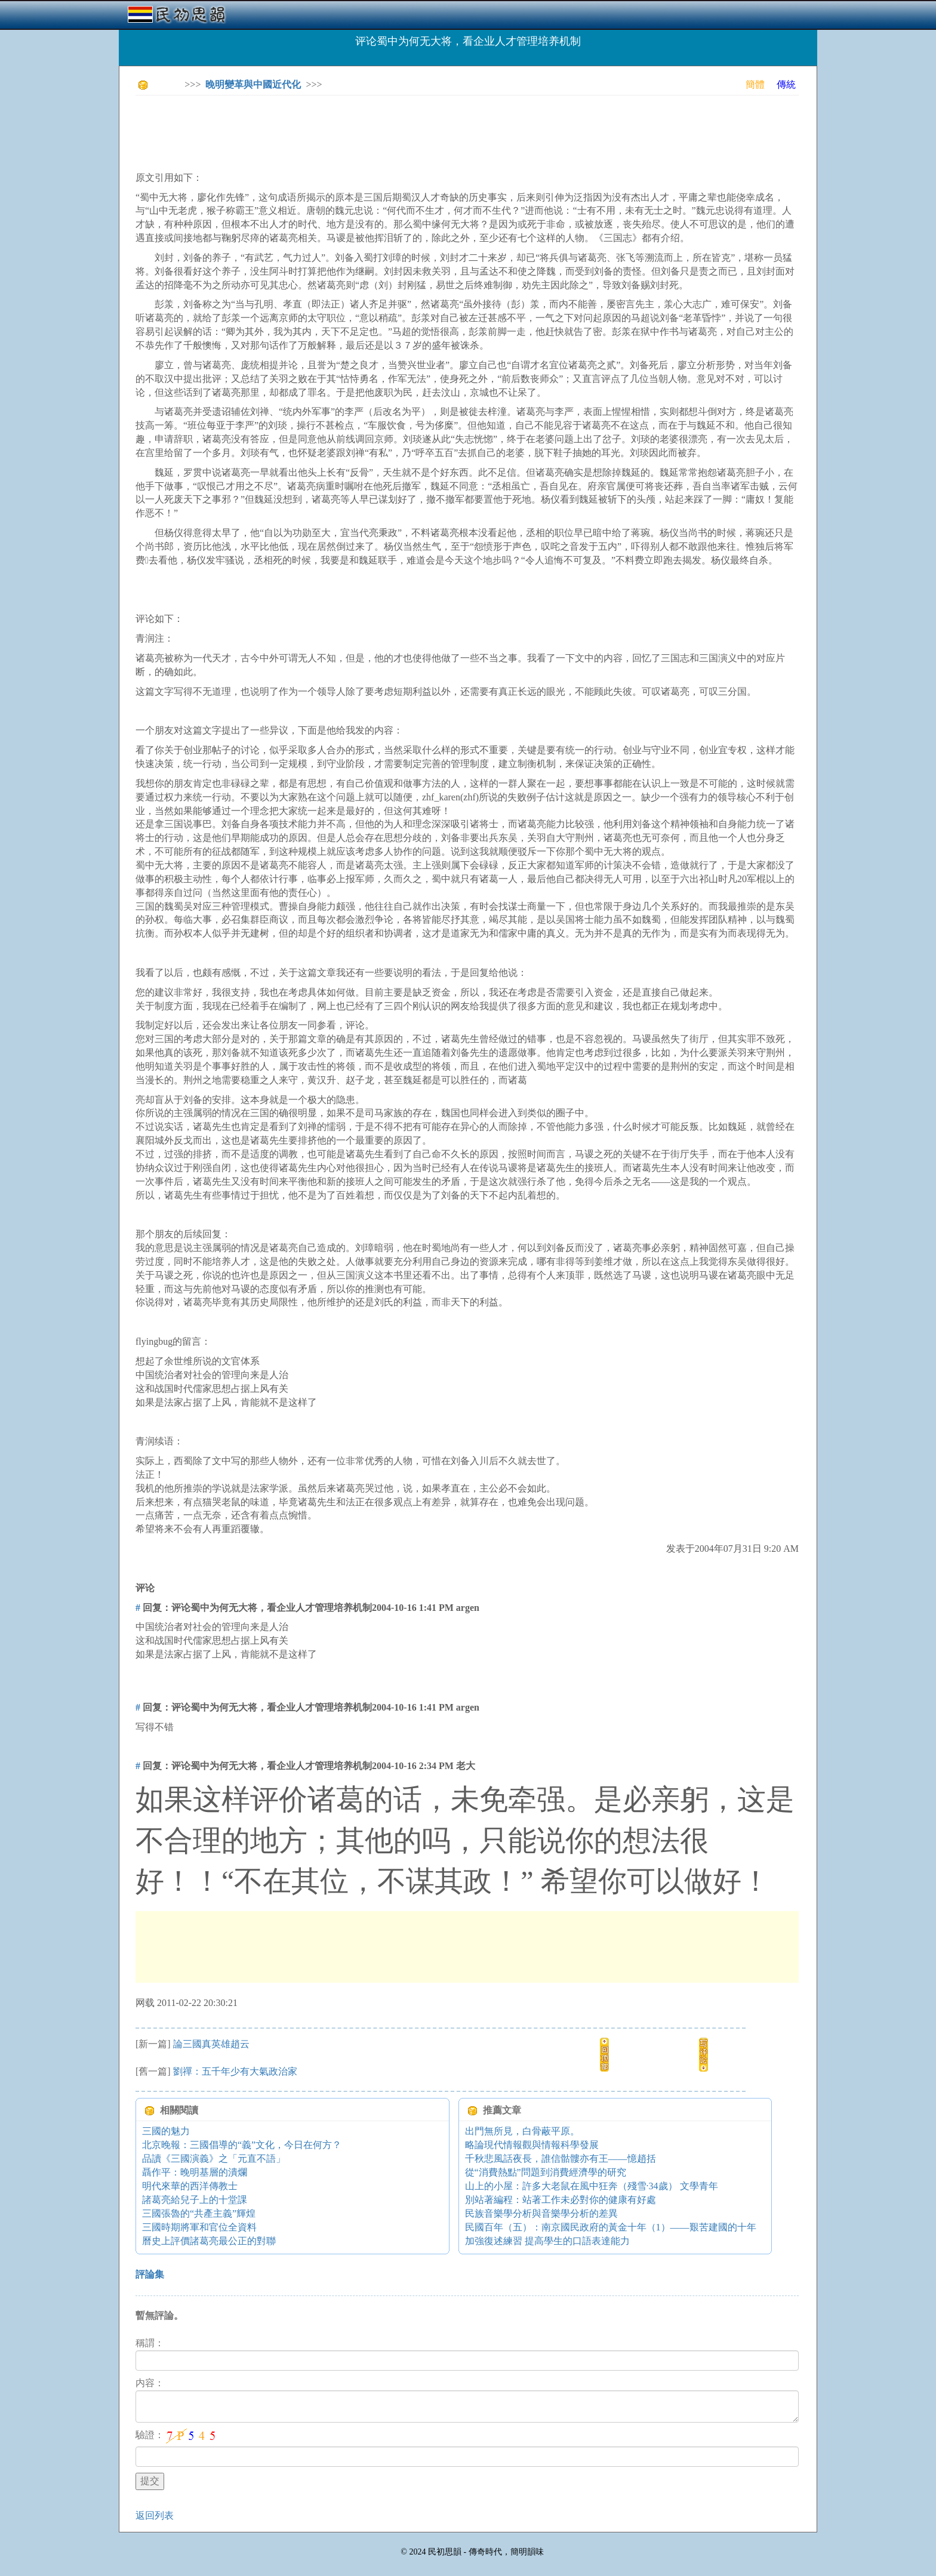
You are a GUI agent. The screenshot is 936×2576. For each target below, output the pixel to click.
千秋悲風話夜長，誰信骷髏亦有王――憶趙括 (560, 2158)
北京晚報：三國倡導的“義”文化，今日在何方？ (241, 2145)
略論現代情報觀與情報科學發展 (532, 2145)
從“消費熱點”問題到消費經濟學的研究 (545, 2172)
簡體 (755, 84)
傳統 (786, 84)
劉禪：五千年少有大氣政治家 (235, 2071)
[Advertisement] (353, 131)
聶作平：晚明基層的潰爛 (194, 2172)
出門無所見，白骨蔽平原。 (522, 2131)
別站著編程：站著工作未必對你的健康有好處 (560, 2200)
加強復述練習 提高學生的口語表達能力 (547, 2241)
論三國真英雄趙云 (211, 2044)
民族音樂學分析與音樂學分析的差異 (541, 2213)
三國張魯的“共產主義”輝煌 (198, 2213)
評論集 (150, 2274)
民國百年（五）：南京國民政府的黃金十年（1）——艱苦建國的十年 (610, 2227)
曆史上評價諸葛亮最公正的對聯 (209, 2241)
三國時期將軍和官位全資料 (199, 2227)
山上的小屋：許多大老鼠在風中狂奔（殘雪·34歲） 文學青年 (591, 2186)
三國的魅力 (166, 2131)
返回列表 (155, 2515)
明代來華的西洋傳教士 (190, 2186)
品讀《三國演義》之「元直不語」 (213, 2158)
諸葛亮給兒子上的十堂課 (194, 2200)
